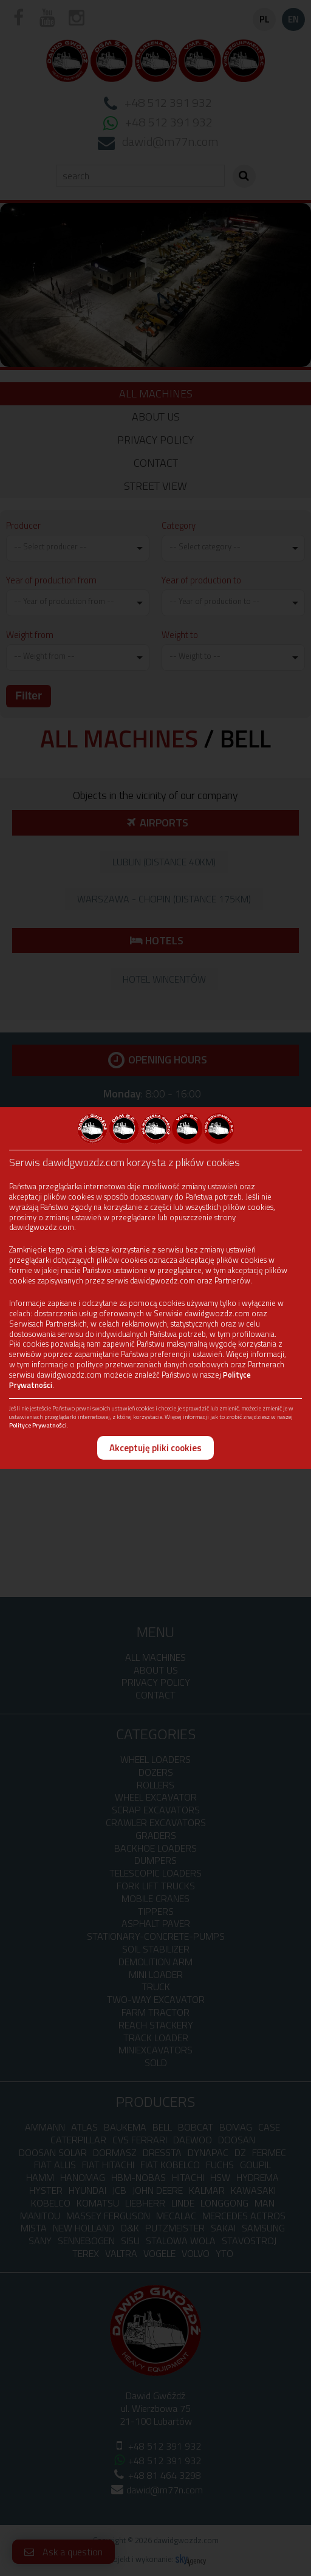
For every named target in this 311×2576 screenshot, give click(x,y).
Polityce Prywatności (38, 1425)
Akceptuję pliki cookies (155, 1448)
